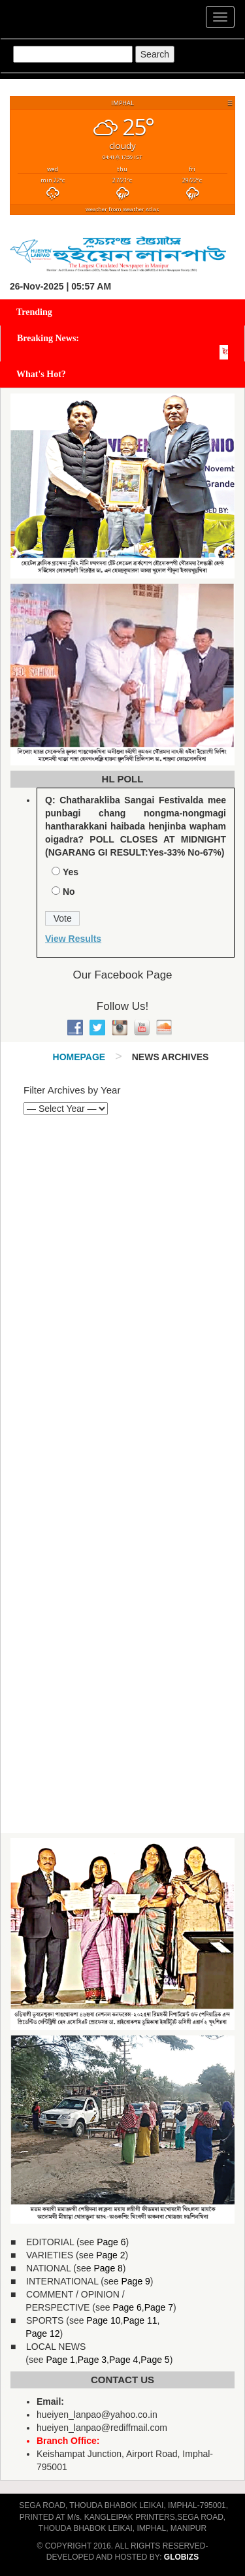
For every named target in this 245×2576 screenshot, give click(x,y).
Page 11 (140, 2320)
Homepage (79, 1057)
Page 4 (123, 2359)
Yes (70, 872)
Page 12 (42, 2333)
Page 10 (103, 2320)
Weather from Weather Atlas (122, 209)
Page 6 (111, 2242)
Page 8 (107, 2268)
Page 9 (135, 2281)
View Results (73, 938)
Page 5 (154, 2359)
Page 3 (92, 2359)
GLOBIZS (181, 2557)
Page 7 (158, 2307)
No (69, 891)
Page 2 (110, 2255)
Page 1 (60, 2359)
